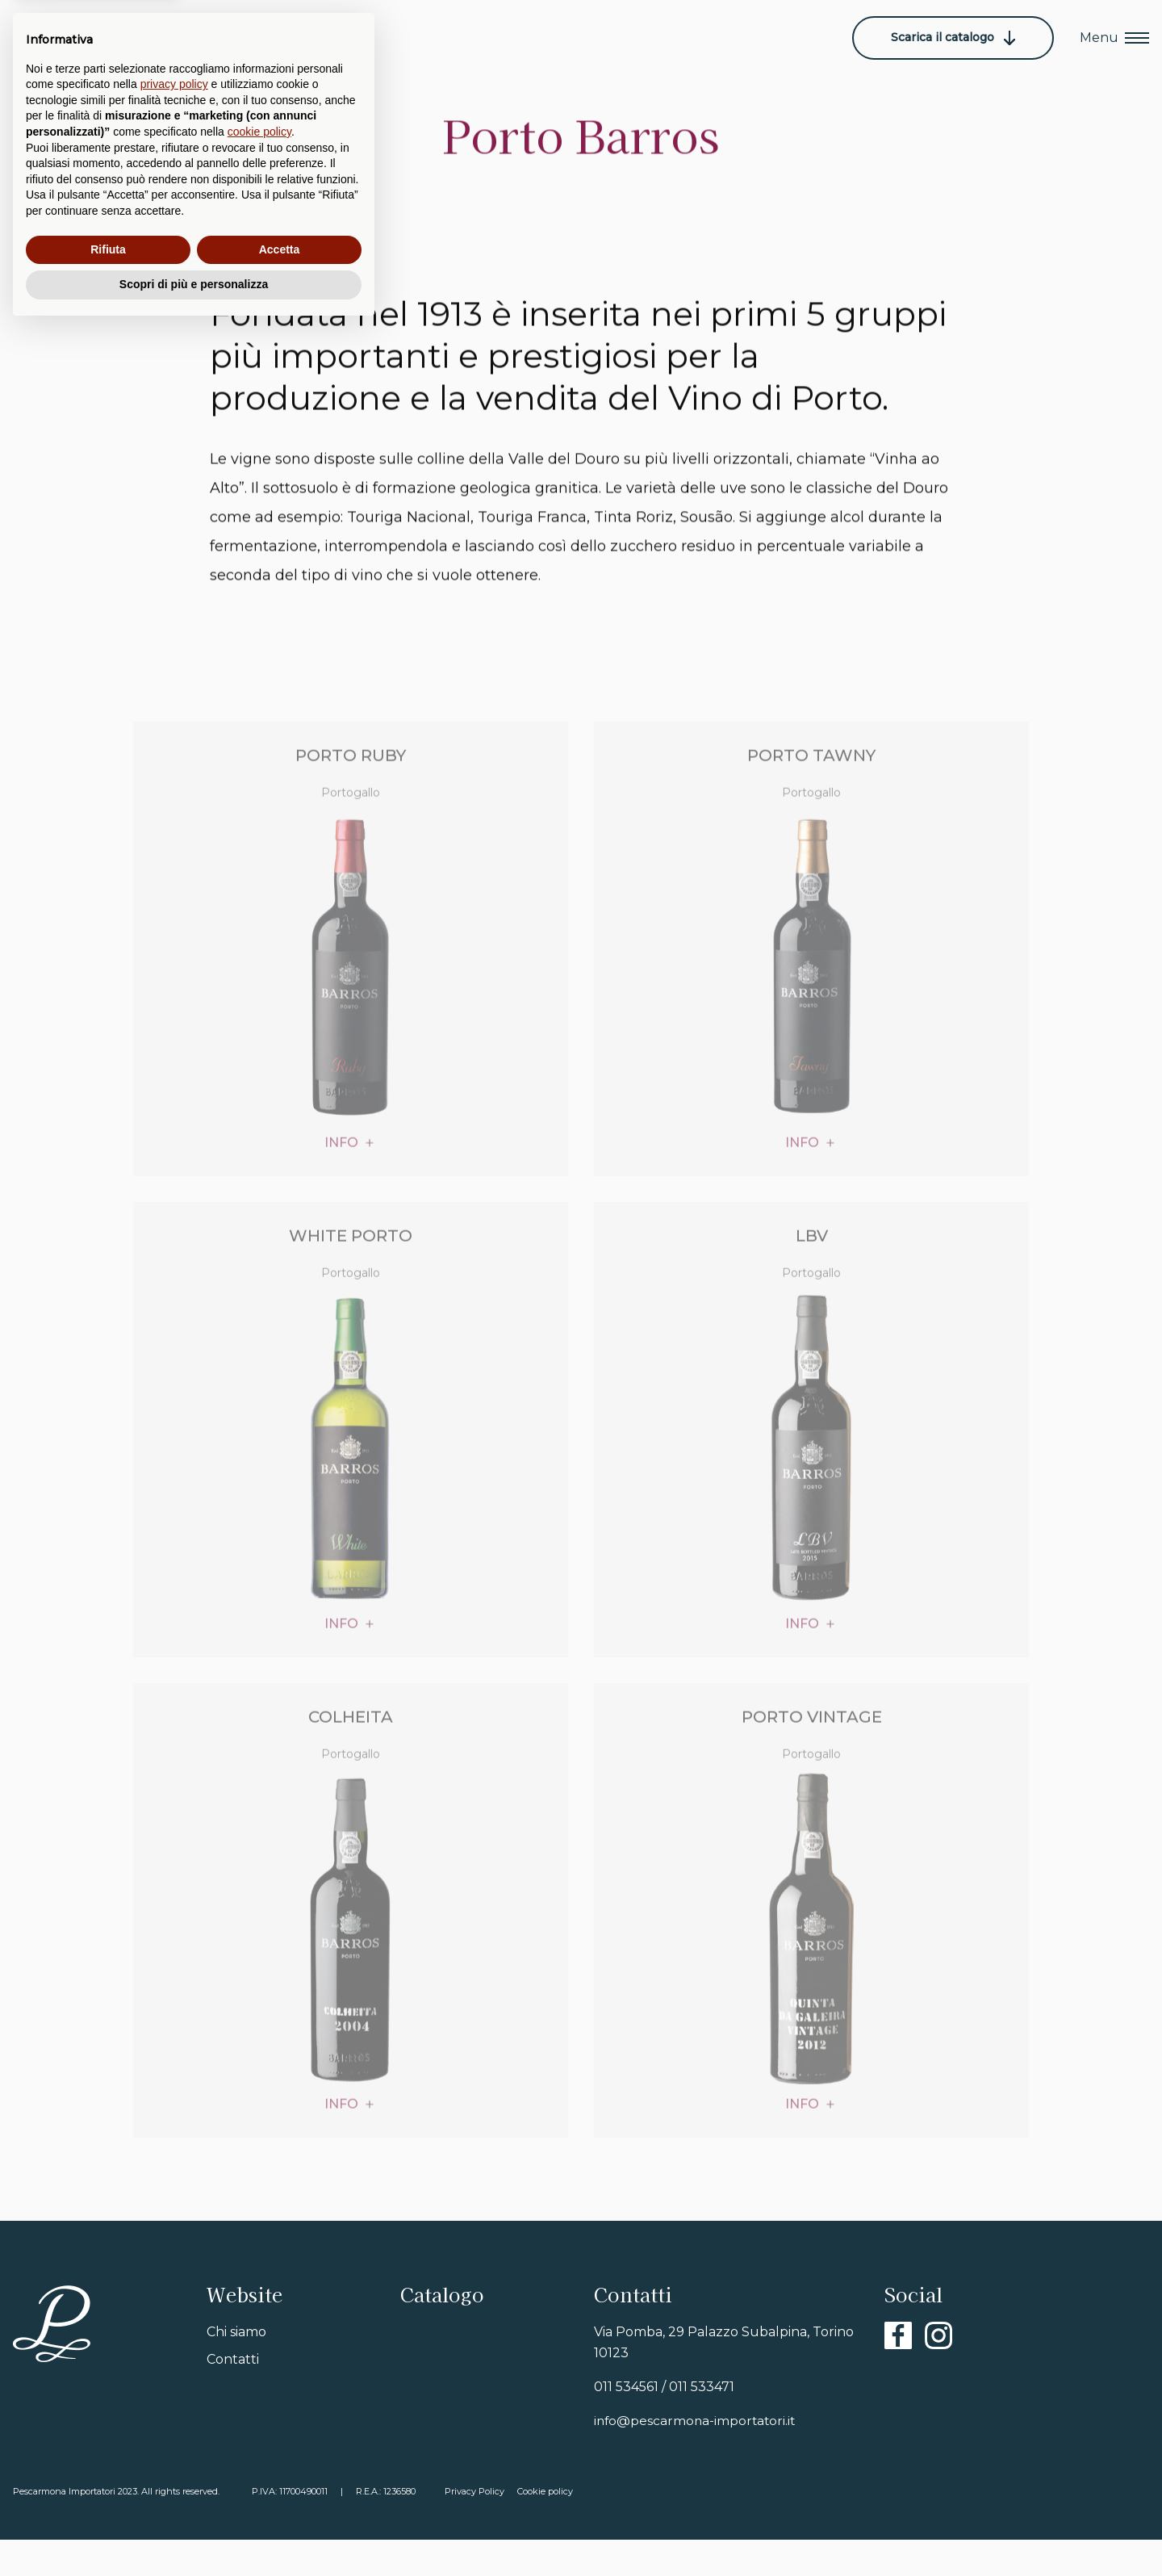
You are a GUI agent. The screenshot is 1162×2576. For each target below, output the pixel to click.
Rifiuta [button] (108, 2496)
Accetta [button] (279, 2496)
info (341, 1187)
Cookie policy (548, 2527)
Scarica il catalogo (953, 37)
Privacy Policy (478, 2527)
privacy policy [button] (174, 2331)
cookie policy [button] (259, 2379)
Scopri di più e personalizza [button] (193, 2531)
